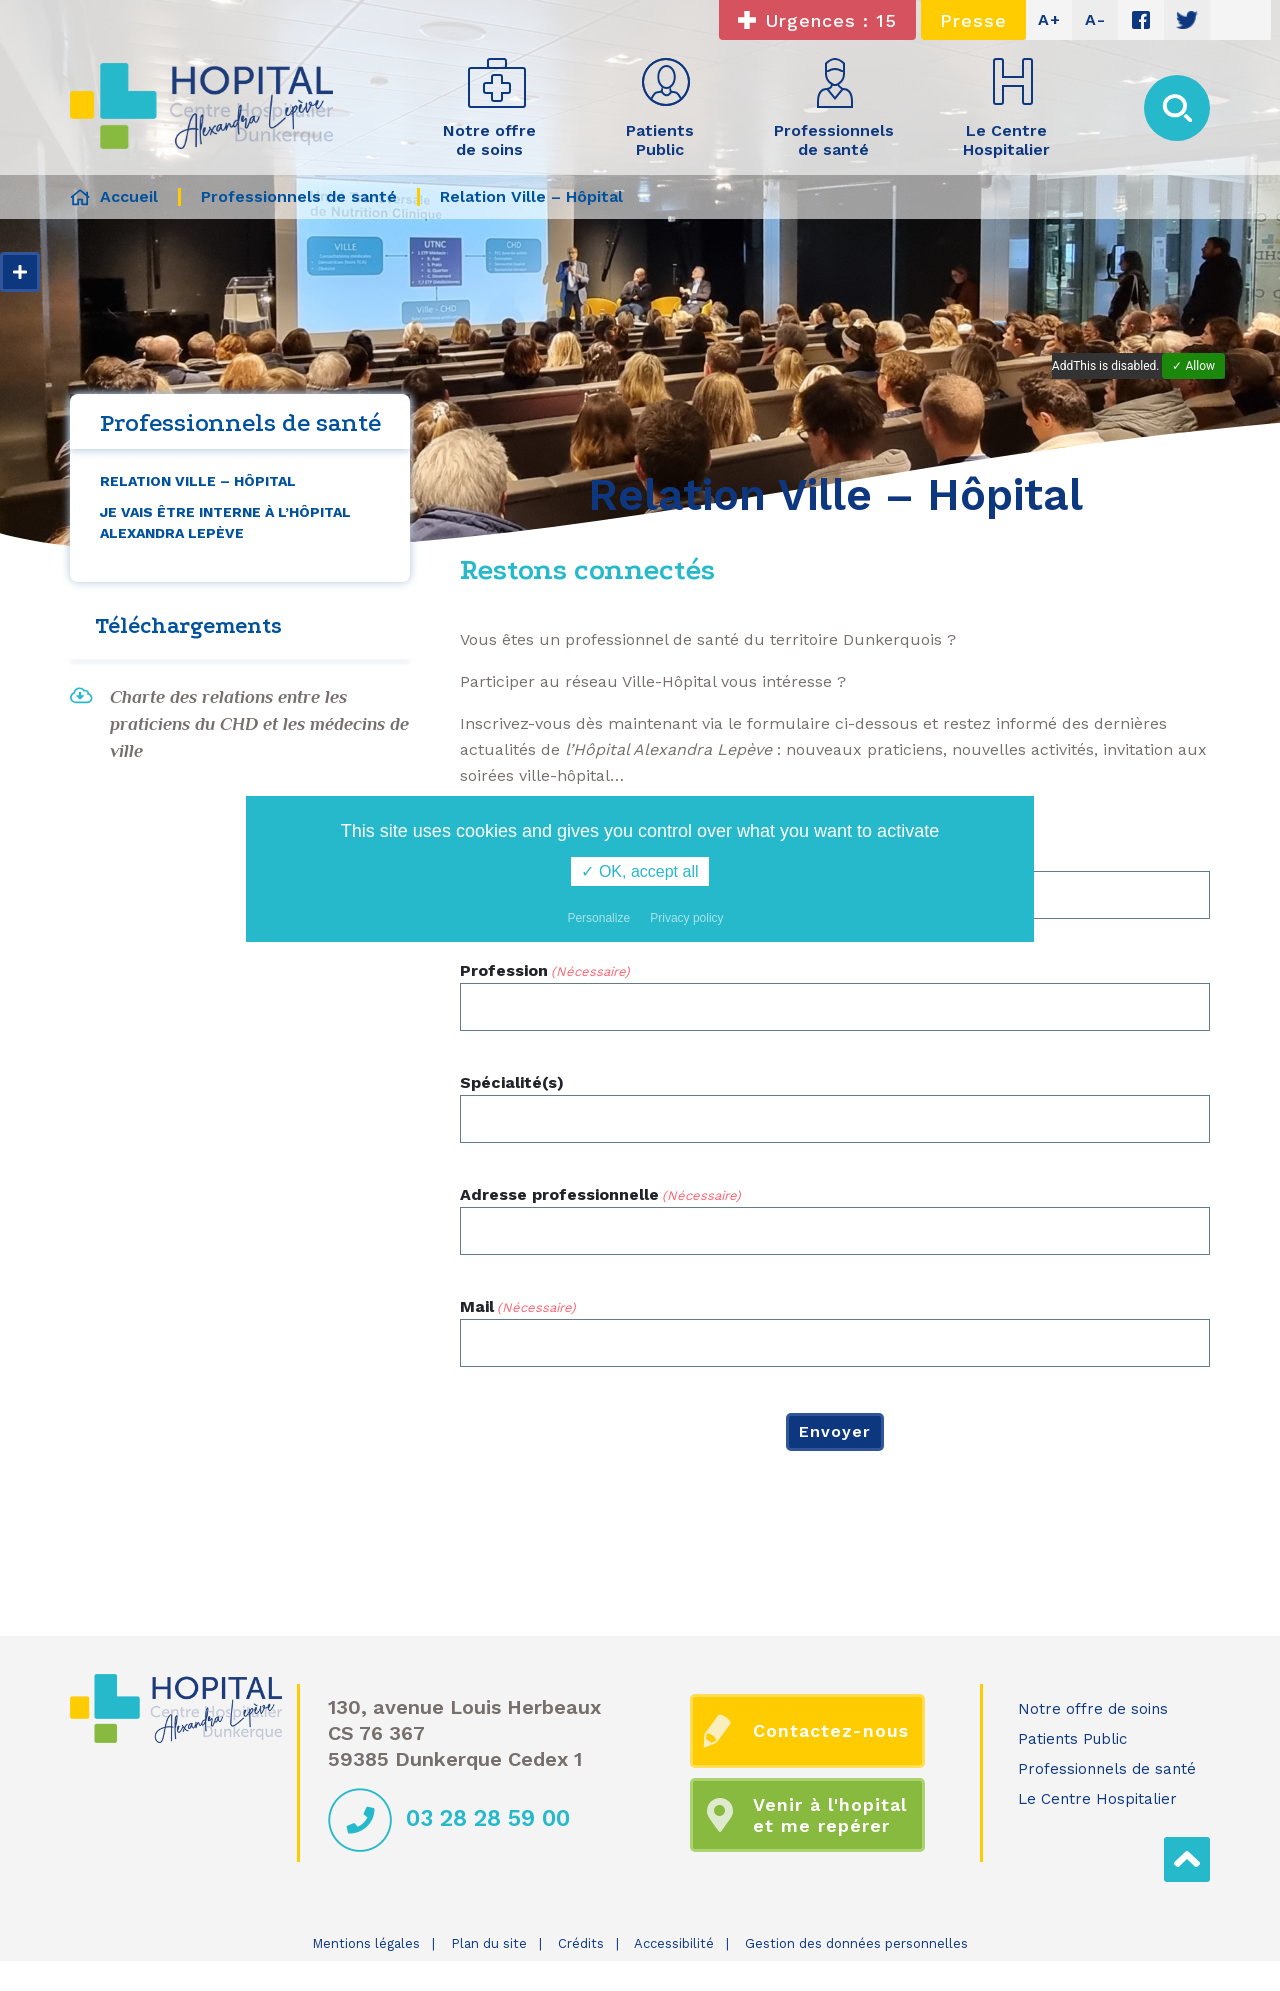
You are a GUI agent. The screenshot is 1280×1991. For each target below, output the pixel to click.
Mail (518, 1307)
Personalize (598, 918)
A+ (1049, 19)
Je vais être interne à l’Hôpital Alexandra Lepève (225, 522)
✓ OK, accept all (639, 871)
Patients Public (1072, 1739)
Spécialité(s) (512, 1082)
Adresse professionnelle (600, 1195)
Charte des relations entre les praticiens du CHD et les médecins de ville (259, 724)
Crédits (581, 1943)
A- (1095, 19)
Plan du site (489, 1943)
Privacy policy (686, 918)
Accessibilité (674, 1943)
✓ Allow (1193, 366)
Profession (545, 971)
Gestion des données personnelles (856, 1943)
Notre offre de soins (1093, 1709)
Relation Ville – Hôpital (198, 481)
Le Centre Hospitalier (1097, 1799)
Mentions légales (366, 1943)
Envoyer (835, 1431)
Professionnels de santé (1107, 1769)
